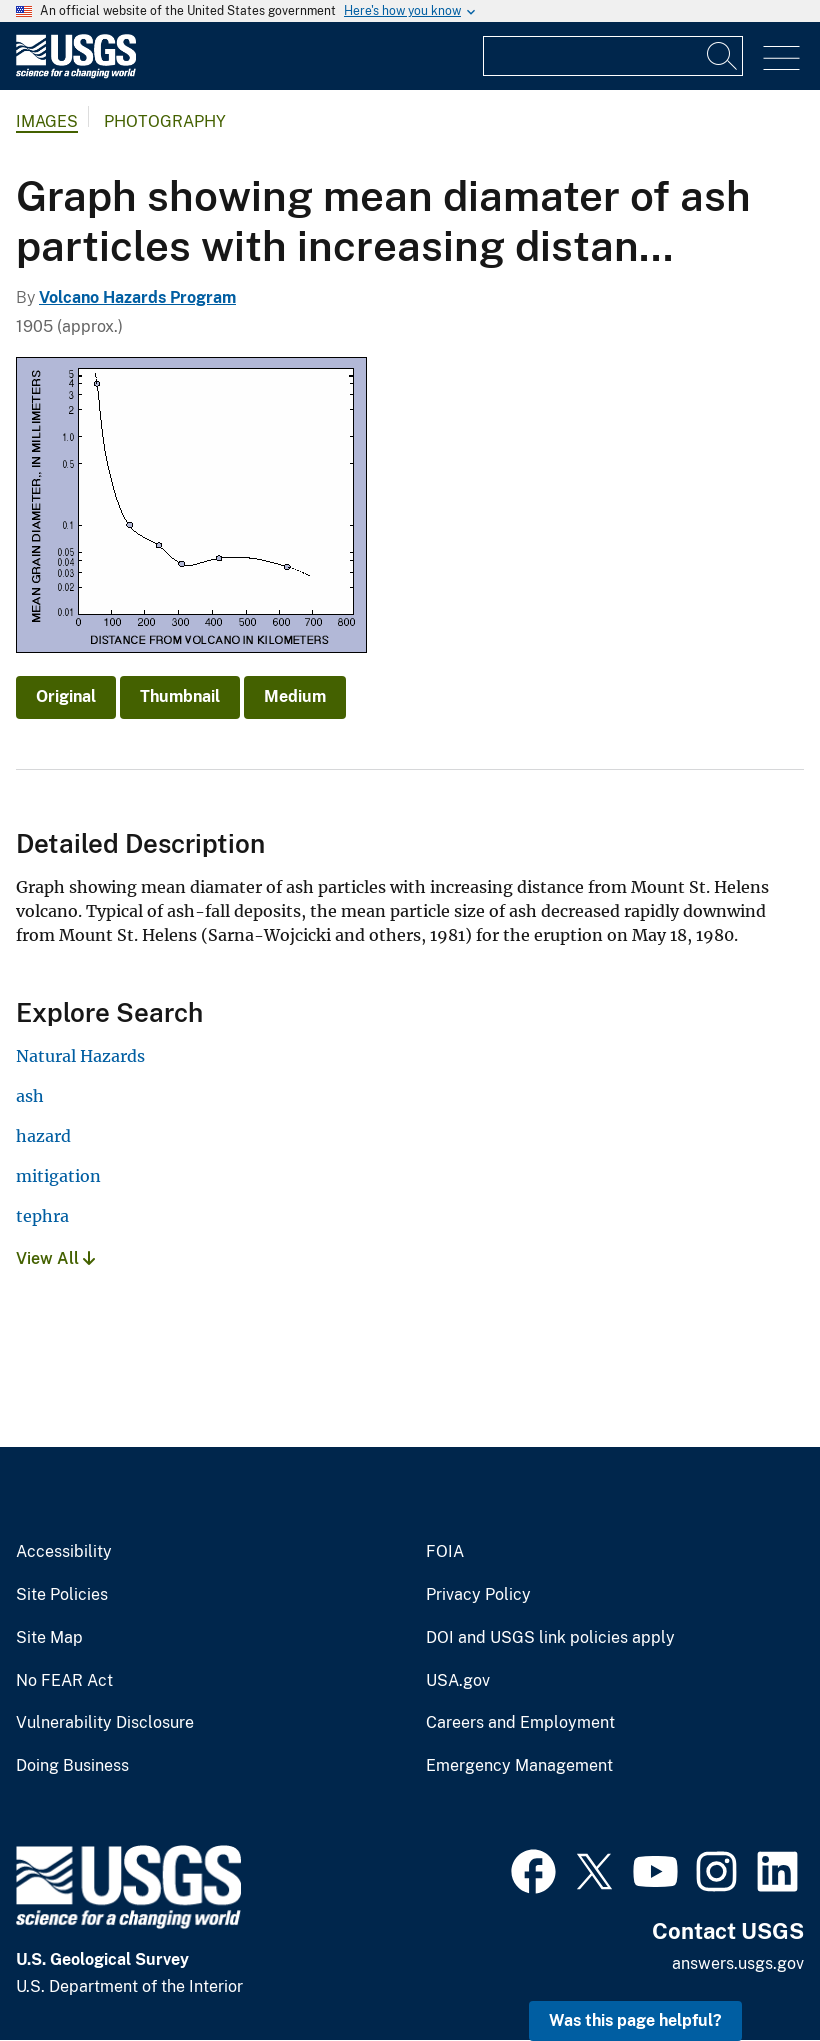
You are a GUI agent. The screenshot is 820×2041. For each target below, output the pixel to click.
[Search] (723, 56)
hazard (43, 1136)
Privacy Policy (478, 1595)
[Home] (76, 73)
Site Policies (62, 1595)
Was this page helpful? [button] (635, 2020)
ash (30, 1096)
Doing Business (72, 1766)
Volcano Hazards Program (137, 297)
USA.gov (458, 1681)
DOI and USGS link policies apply (550, 1638)
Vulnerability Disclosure (105, 1723)
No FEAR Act (64, 1681)
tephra (42, 1216)
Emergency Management (519, 1766)
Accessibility (64, 1552)
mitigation (58, 1176)
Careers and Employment (520, 1723)
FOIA (445, 1552)
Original (66, 696)
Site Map (49, 1638)
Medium (295, 696)
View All (55, 1258)
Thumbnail (180, 696)
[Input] (613, 56)
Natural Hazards (80, 1056)
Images (47, 121)
